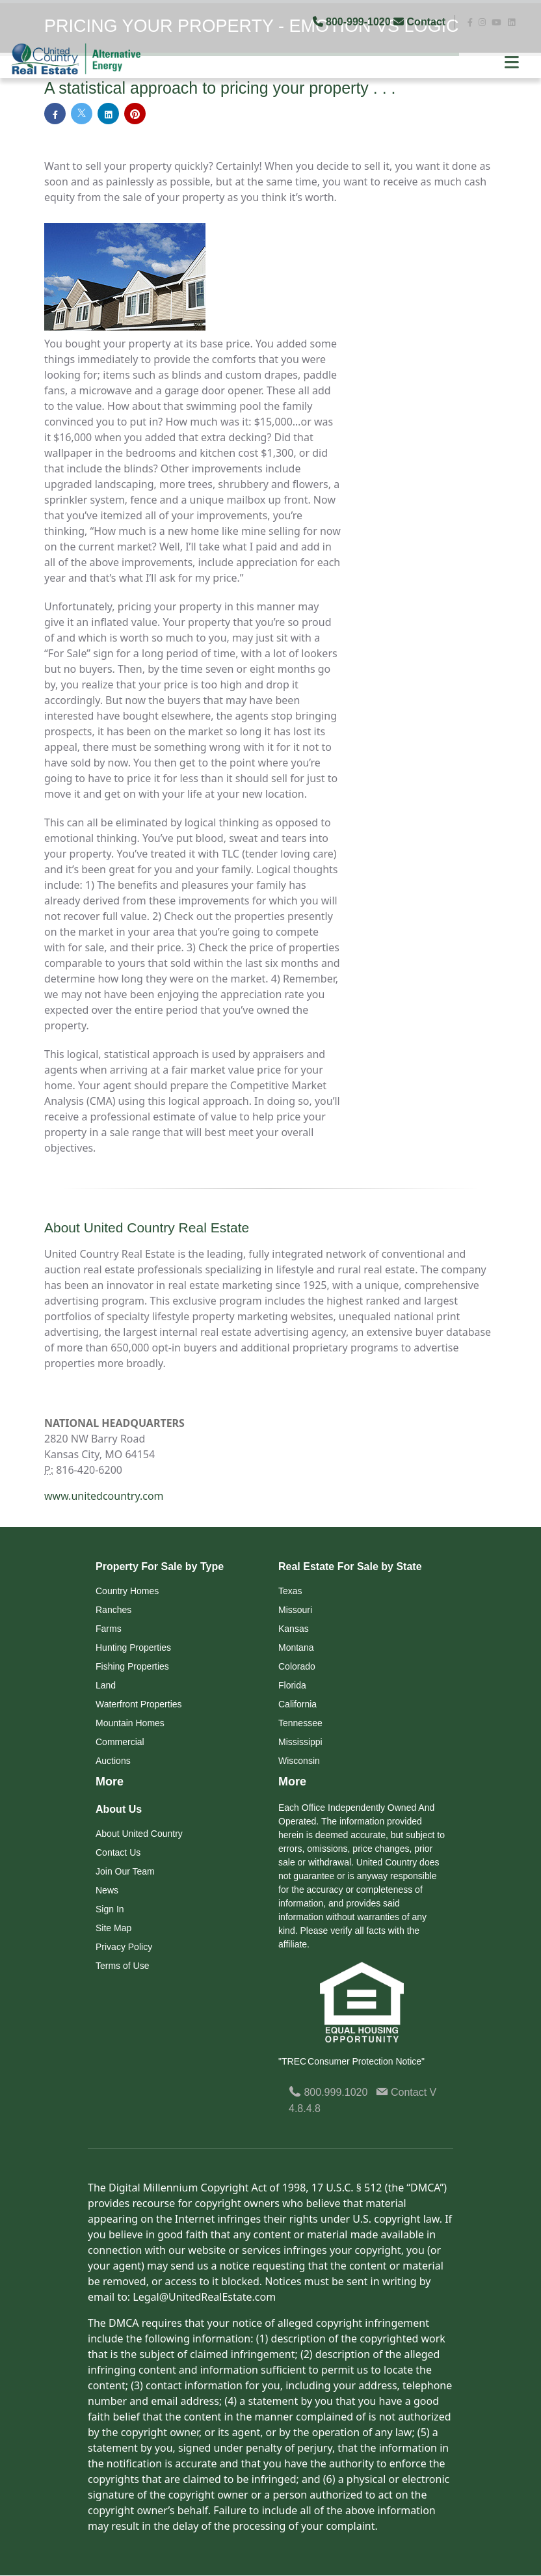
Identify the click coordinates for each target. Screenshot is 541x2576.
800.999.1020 (328, 2092)
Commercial (120, 1742)
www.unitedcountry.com (104, 1496)
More (110, 1782)
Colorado (296, 1667)
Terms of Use (122, 1966)
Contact (420, 21)
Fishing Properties (132, 1667)
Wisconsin (299, 1761)
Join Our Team (125, 1872)
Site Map (113, 1928)
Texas (290, 1591)
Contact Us (118, 1853)
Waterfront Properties (139, 1705)
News (107, 1891)
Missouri (295, 1610)
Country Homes (127, 1591)
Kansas (293, 1629)
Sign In (110, 1910)
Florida (292, 1686)
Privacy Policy (124, 1947)
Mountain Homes (130, 1723)
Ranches (113, 1610)
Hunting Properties (133, 1648)
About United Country (139, 1834)
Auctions (113, 1761)
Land (106, 1686)
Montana (295, 1648)
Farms (109, 1629)
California (297, 1705)
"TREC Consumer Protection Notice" (351, 2062)
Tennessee (300, 1723)
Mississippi (300, 1742)
